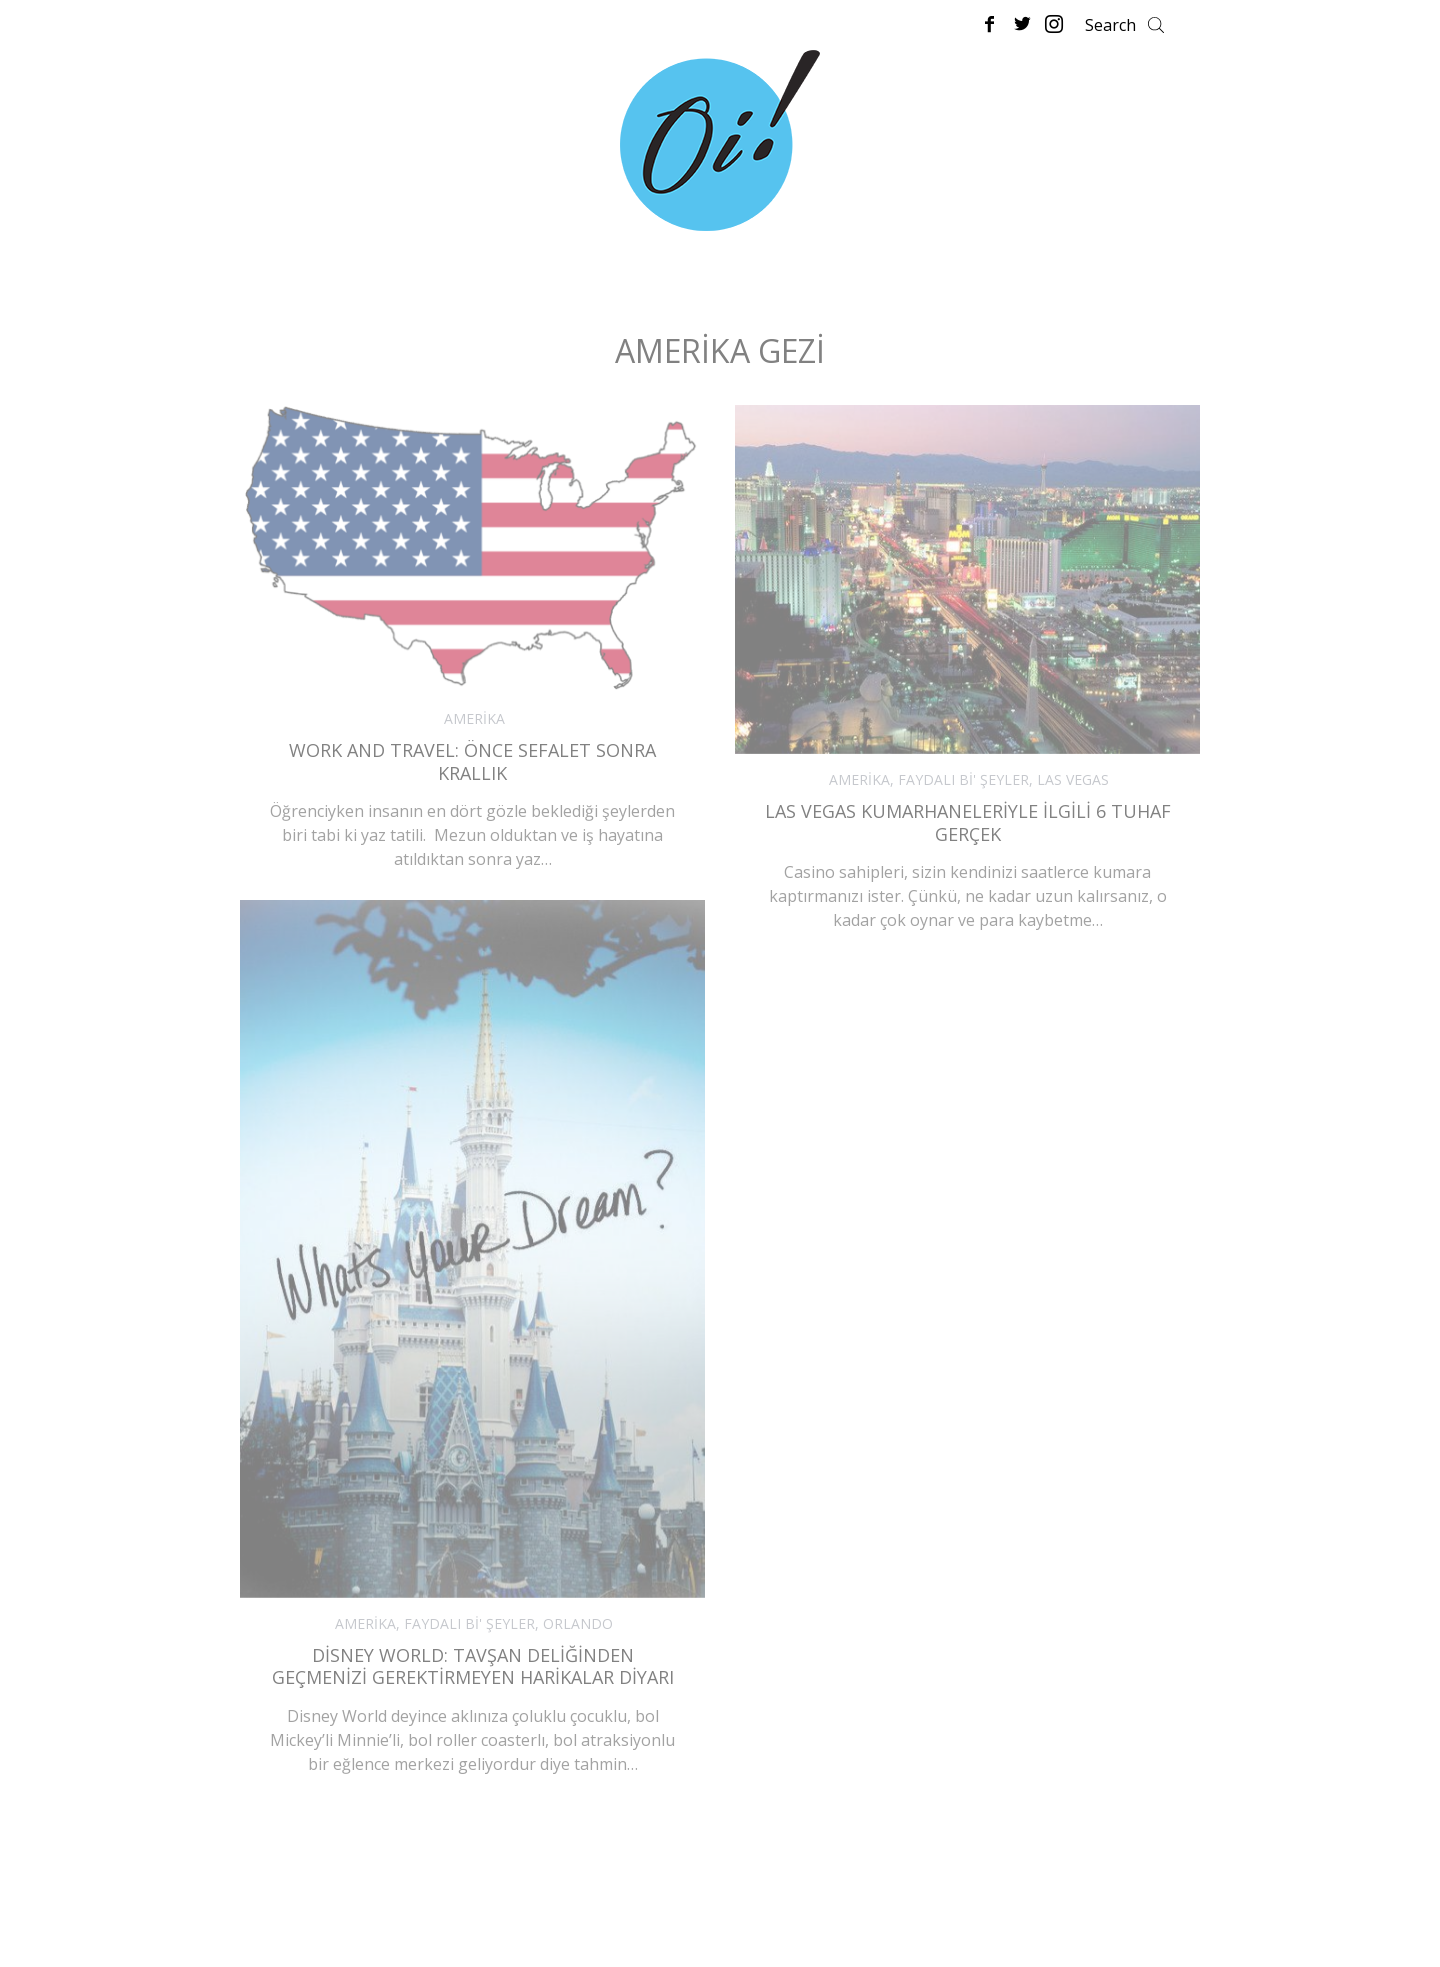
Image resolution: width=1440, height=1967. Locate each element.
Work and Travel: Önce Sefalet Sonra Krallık (472, 761)
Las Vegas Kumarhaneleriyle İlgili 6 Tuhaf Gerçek (968, 822)
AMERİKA (474, 718)
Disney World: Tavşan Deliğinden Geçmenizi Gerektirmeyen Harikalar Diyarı (473, 1666)
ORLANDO (578, 1623)
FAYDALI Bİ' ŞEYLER (963, 779)
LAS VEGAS (1073, 779)
